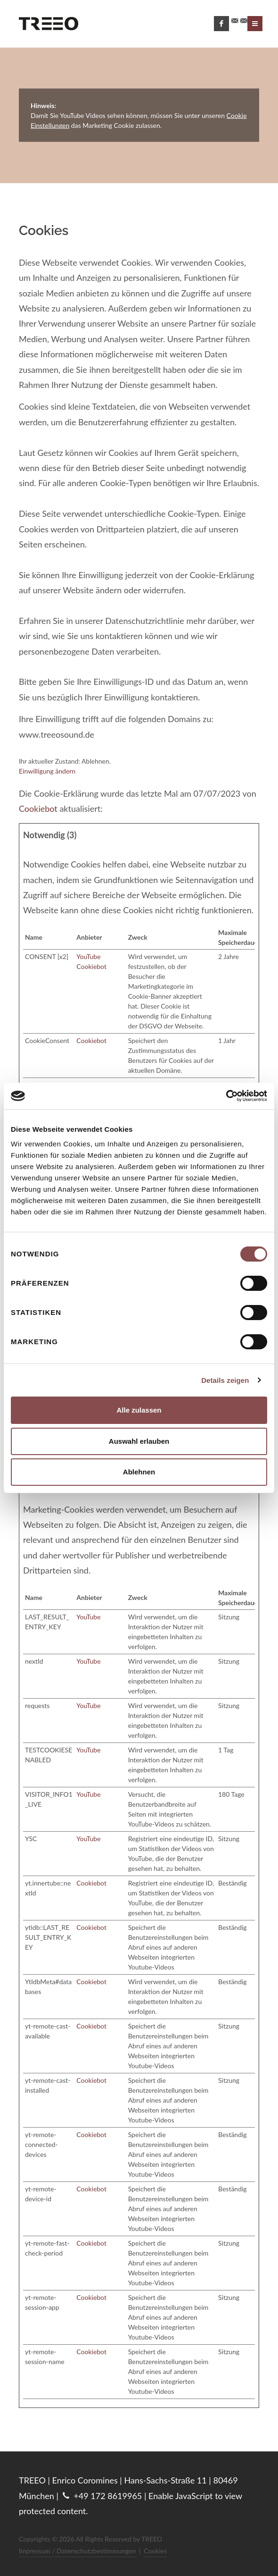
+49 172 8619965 (101, 2496)
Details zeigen (225, 1380)
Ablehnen (139, 1472)
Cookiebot (38, 808)
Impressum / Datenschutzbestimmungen (77, 2551)
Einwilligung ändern (47, 771)
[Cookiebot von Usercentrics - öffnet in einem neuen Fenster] (226, 1096)
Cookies (155, 2551)
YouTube (88, 956)
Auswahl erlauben (139, 1441)
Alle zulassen (138, 1410)
